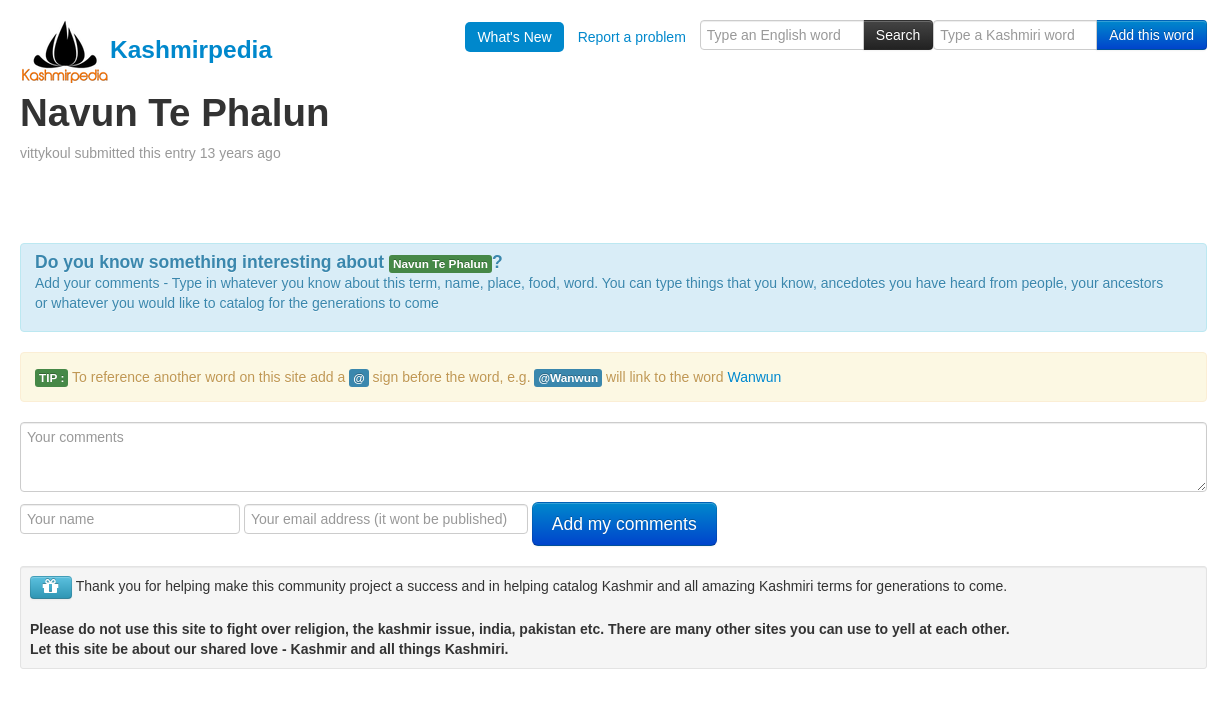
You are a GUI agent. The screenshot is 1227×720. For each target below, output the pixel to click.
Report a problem (632, 37)
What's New (514, 37)
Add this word (1151, 35)
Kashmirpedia (146, 49)
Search (898, 35)
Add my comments (624, 524)
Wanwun (754, 377)
